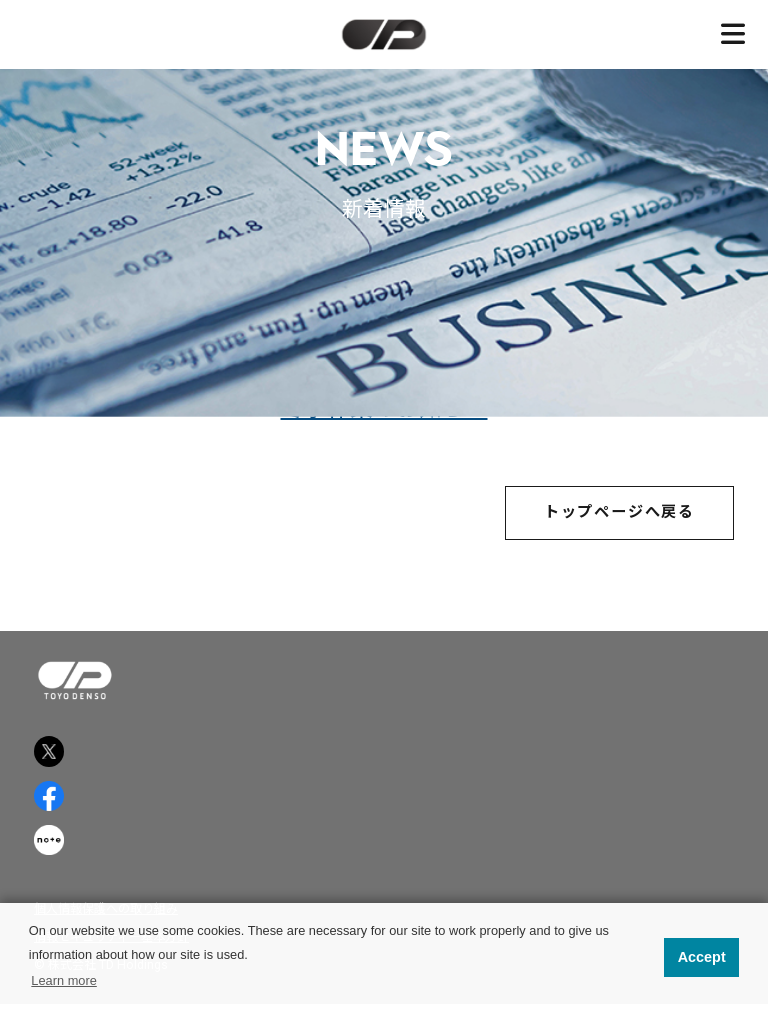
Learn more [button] (63, 980)
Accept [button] (702, 957)
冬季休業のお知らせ (384, 411)
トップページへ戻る (619, 516)
